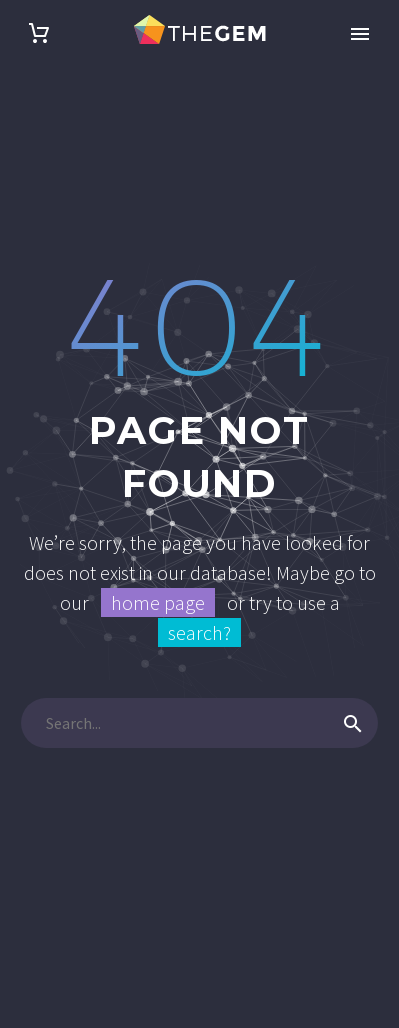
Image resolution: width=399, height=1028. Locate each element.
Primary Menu (360, 34)
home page (158, 602)
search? (199, 632)
